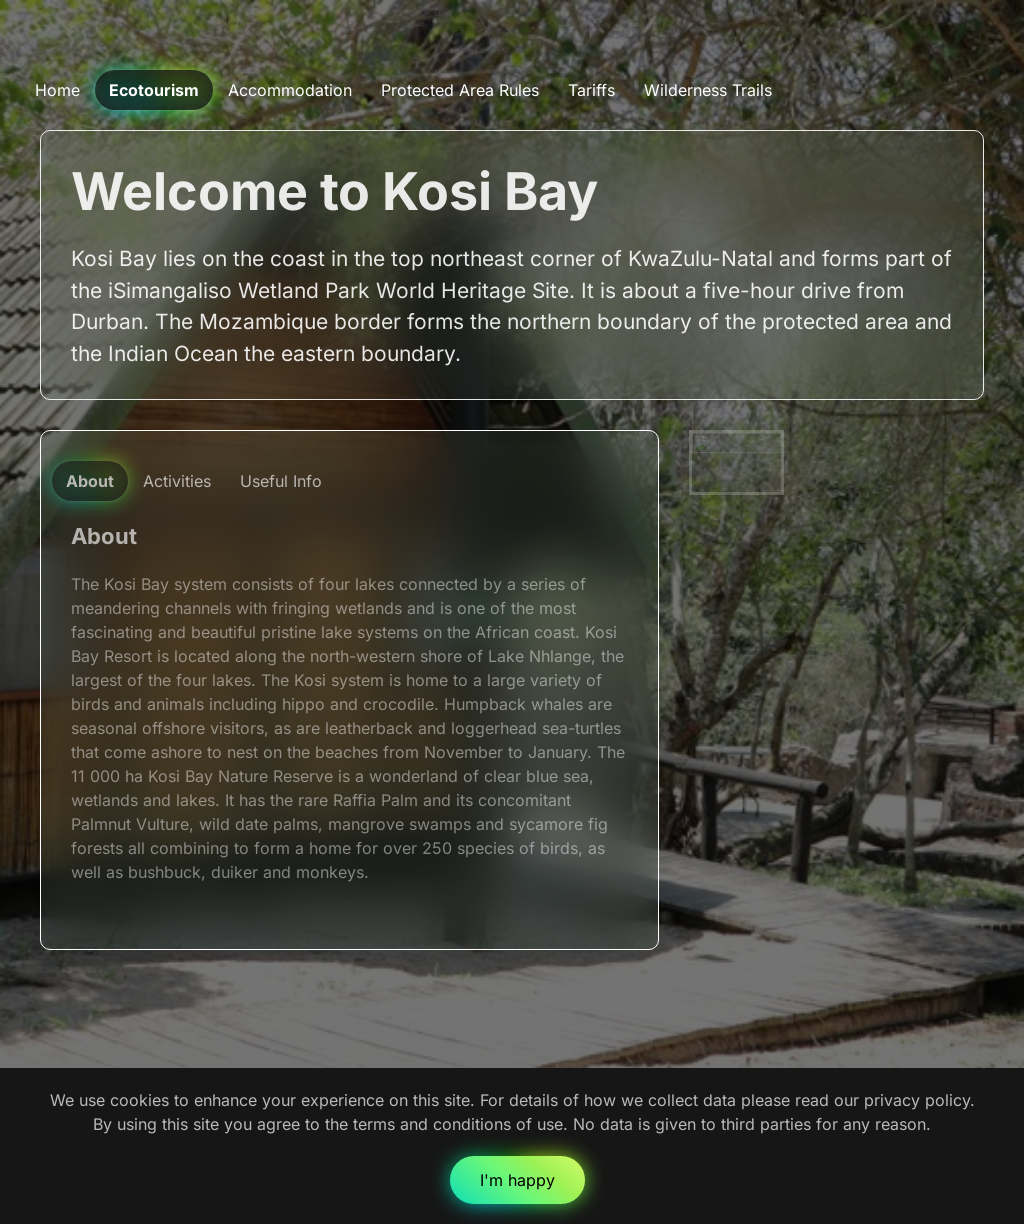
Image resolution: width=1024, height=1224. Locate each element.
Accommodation (290, 90)
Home (57, 90)
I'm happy (517, 1180)
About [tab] (90, 481)
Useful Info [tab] (281, 481)
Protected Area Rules (460, 90)
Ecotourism (154, 90)
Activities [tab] (177, 481)
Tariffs (591, 90)
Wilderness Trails (708, 90)
